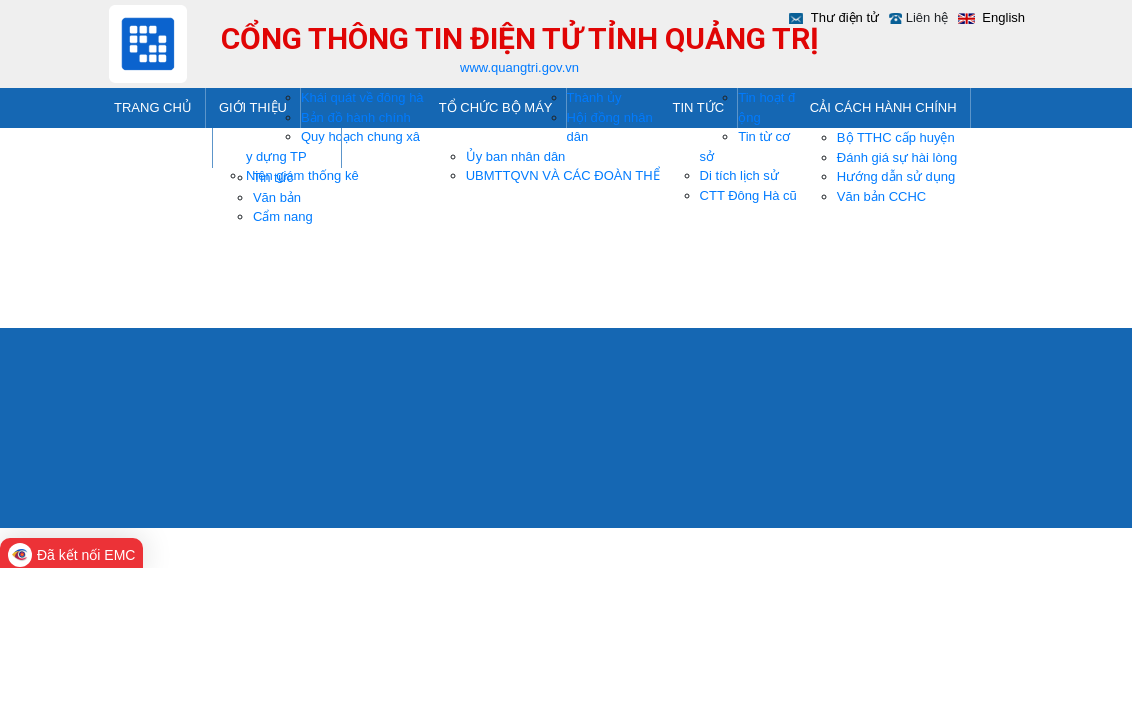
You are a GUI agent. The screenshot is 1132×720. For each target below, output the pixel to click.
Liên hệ (927, 17)
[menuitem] (153, 108)
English (1002, 17)
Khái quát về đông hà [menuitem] (362, 97)
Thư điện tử (845, 17)
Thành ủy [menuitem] (594, 97)
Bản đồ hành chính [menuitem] (356, 117)
